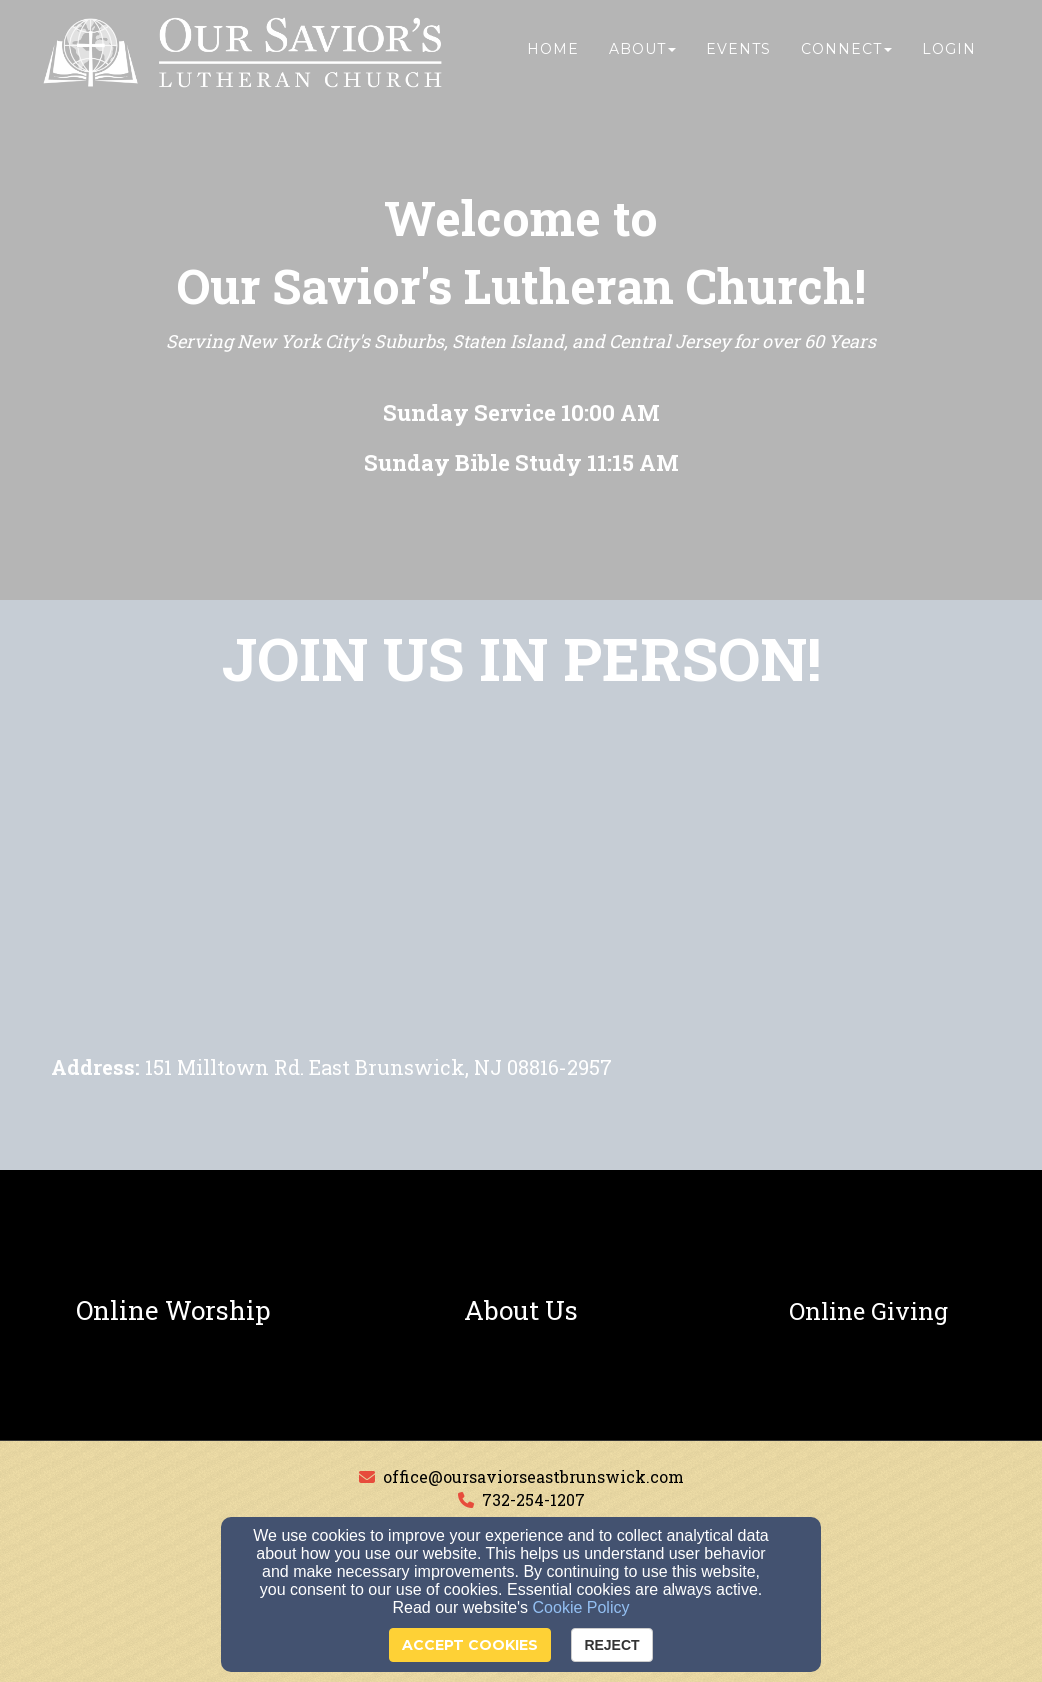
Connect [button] (846, 57)
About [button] (642, 57)
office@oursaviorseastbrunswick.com (533, 1476)
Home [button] (553, 57)
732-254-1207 (533, 1499)
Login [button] (949, 57)
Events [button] (738, 57)
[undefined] (173, 1311)
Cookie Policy (581, 1607)
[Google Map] (521, 900)
